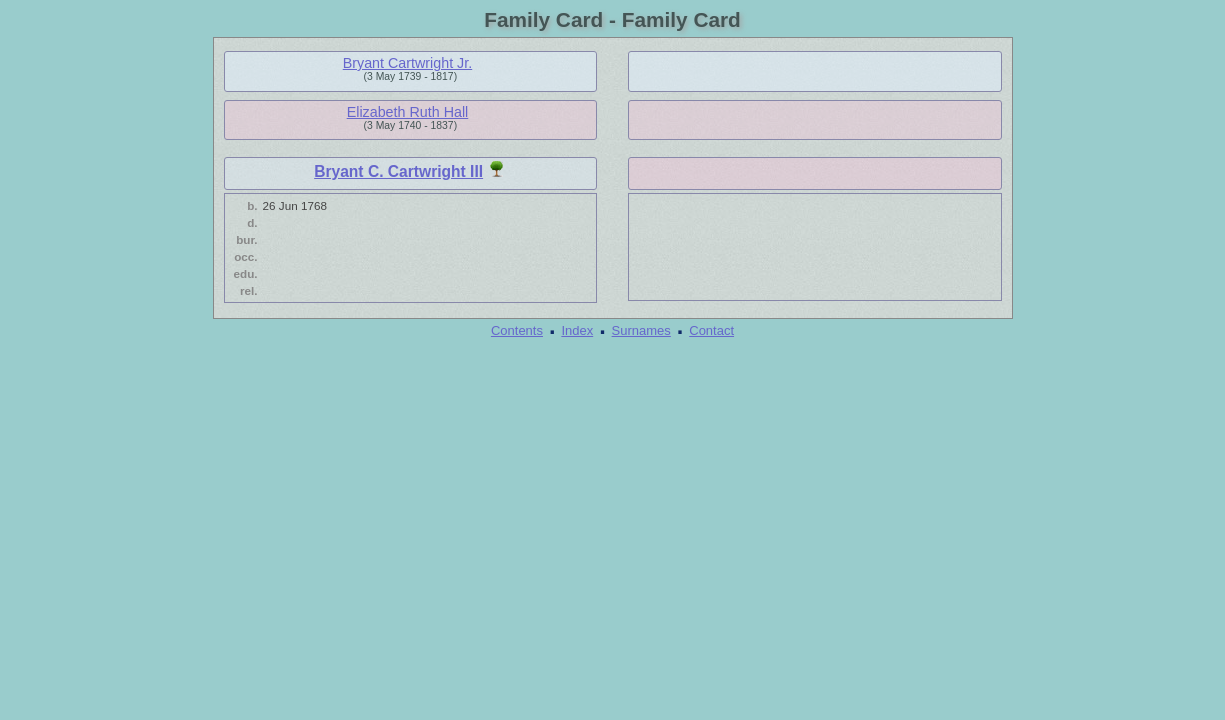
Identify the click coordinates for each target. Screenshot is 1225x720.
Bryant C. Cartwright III (398, 171)
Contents (517, 330)
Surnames (641, 330)
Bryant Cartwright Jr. (408, 63)
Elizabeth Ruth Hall (408, 112)
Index (577, 330)
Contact (711, 330)
